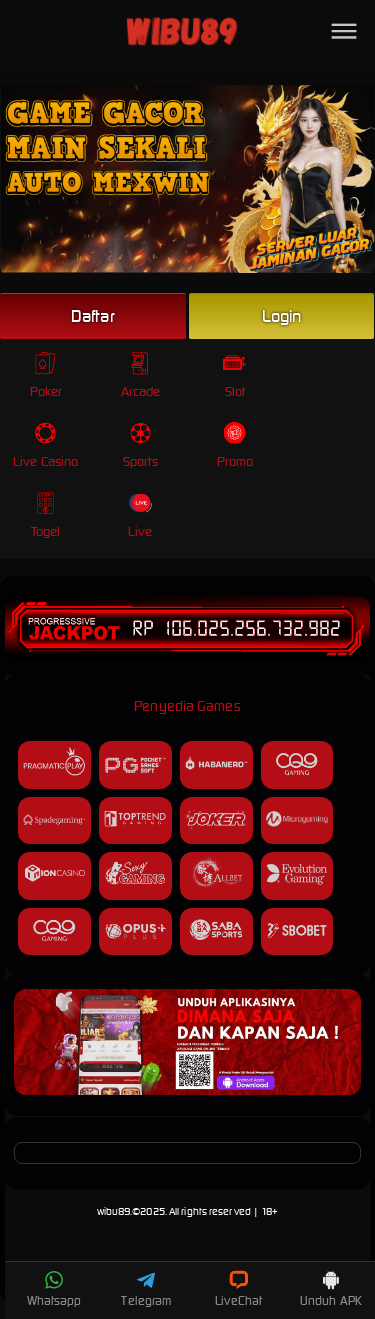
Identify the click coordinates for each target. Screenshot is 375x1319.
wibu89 (114, 1211)
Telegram (146, 1289)
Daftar (93, 316)
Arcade (141, 375)
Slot (234, 375)
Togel (46, 515)
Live (140, 515)
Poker (46, 375)
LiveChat (238, 1289)
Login (282, 316)
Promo (235, 445)
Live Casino (45, 445)
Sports (140, 445)
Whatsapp (54, 1289)
